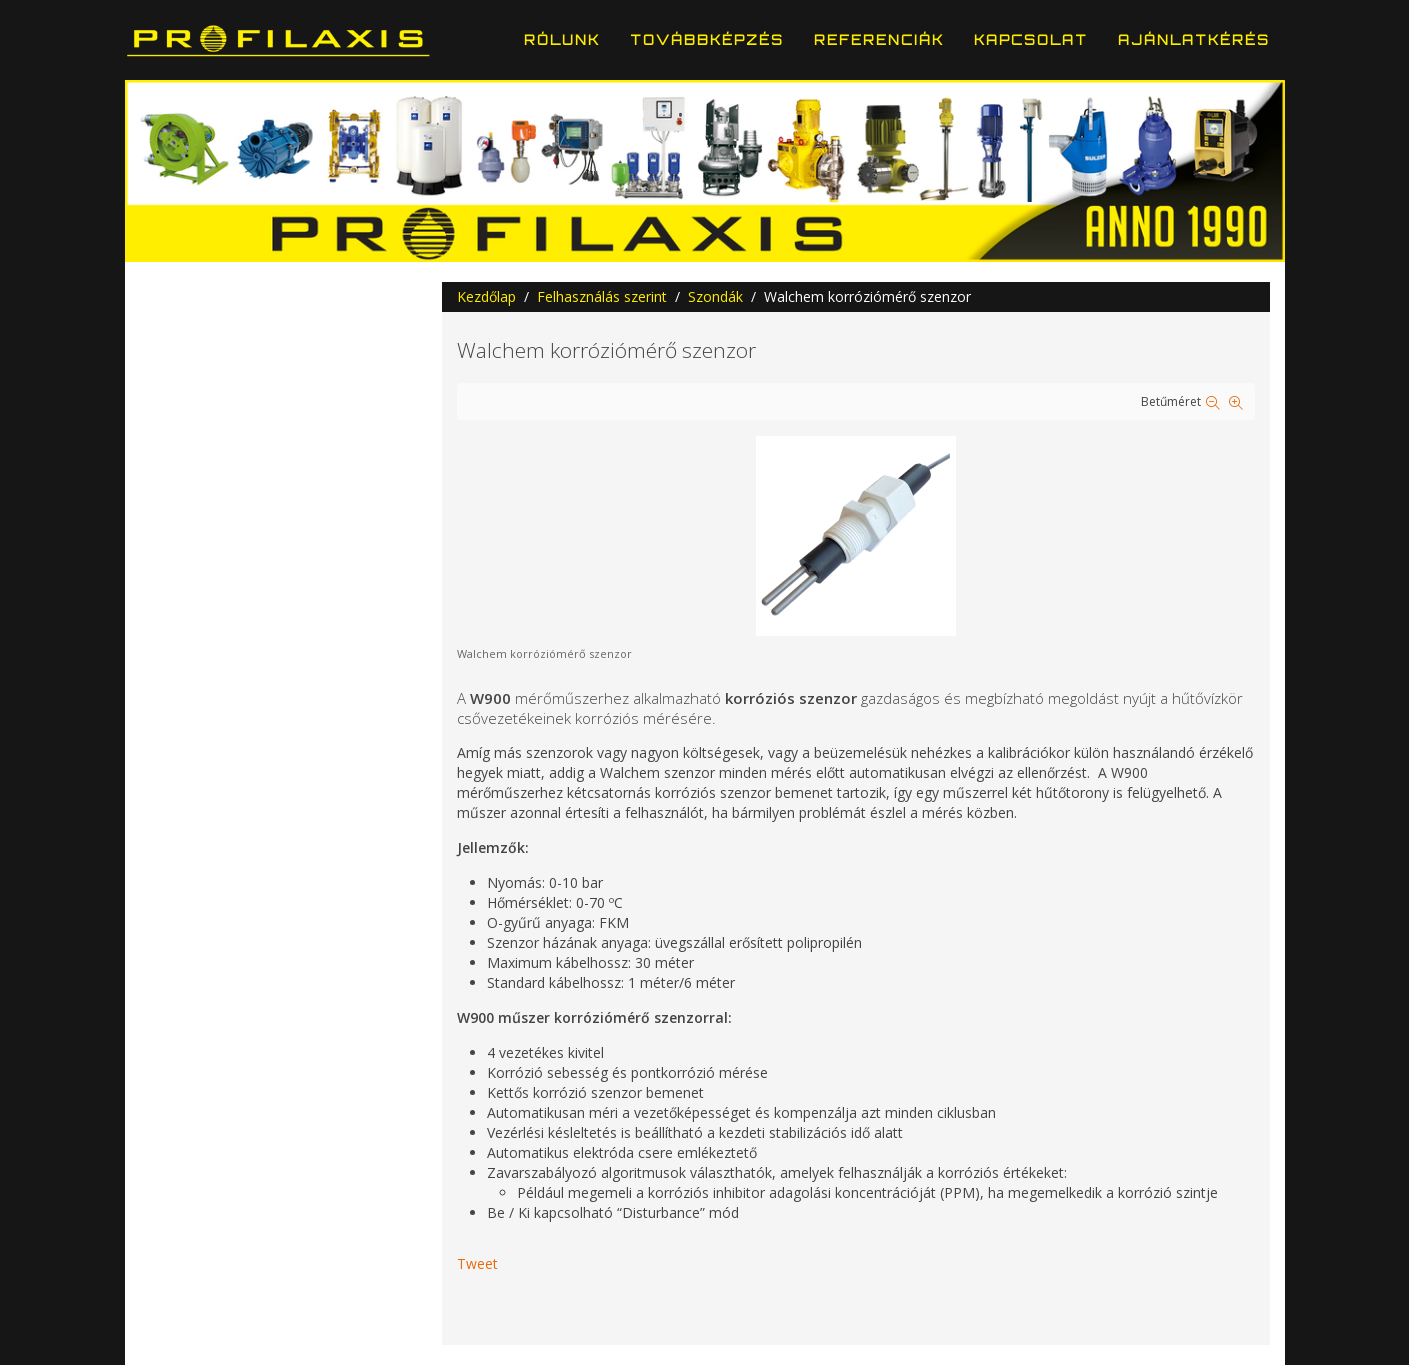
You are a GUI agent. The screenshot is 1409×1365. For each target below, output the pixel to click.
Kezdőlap (486, 296)
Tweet (477, 1263)
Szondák (715, 296)
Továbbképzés (707, 40)
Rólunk (562, 40)
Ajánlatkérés (1194, 40)
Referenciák (879, 40)
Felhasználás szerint (602, 296)
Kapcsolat (1031, 40)
